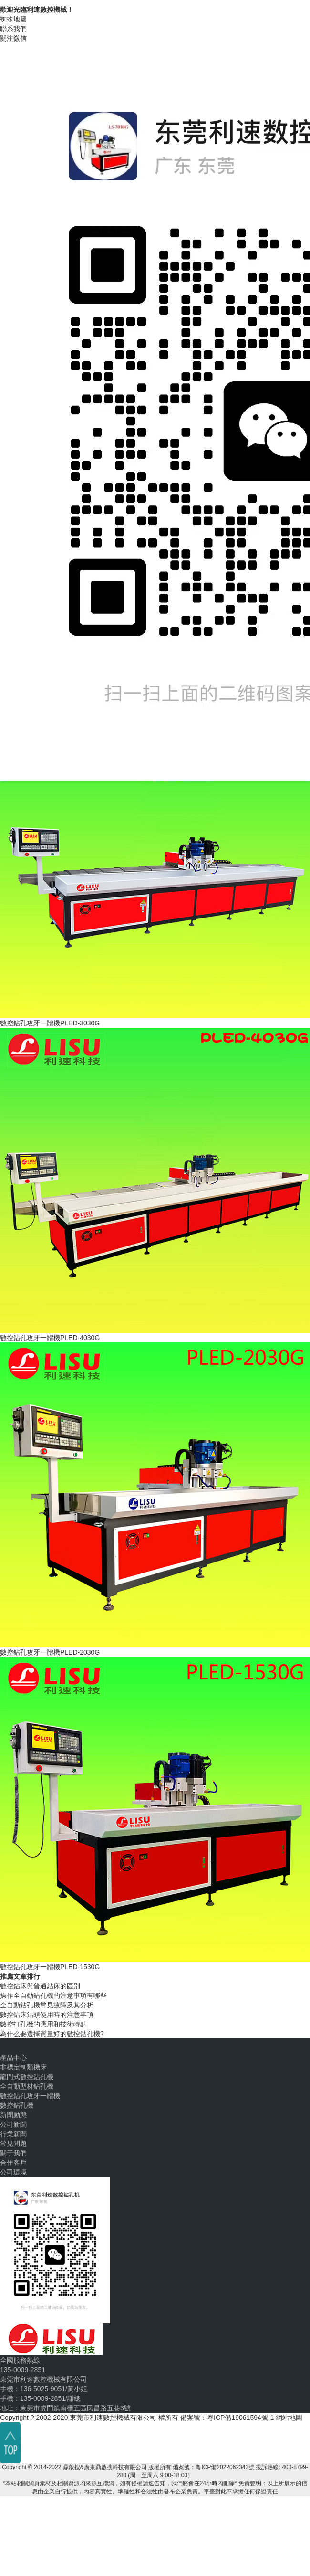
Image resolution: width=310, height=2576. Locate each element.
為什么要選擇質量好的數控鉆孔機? (52, 2034)
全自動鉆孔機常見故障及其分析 (46, 2005)
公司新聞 (13, 2124)
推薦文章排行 (20, 1976)
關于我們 (13, 2153)
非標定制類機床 (23, 2067)
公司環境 (13, 2172)
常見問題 (13, 2143)
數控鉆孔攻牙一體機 (30, 2096)
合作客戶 (13, 2162)
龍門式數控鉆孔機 (26, 2076)
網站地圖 (289, 2417)
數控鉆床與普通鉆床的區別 (40, 1986)
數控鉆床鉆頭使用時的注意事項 (46, 2014)
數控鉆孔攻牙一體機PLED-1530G (50, 1967)
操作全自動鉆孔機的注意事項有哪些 (53, 1995)
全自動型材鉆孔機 (26, 2086)
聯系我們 (13, 28)
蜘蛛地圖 (13, 19)
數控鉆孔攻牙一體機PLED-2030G (50, 1652)
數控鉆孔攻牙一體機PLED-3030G (50, 1023)
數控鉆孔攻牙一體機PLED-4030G (50, 1337)
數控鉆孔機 (16, 2105)
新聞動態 (13, 2115)
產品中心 (13, 2057)
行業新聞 (13, 2134)
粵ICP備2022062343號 (225, 2467)
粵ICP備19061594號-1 (240, 2417)
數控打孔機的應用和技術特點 (43, 2024)
